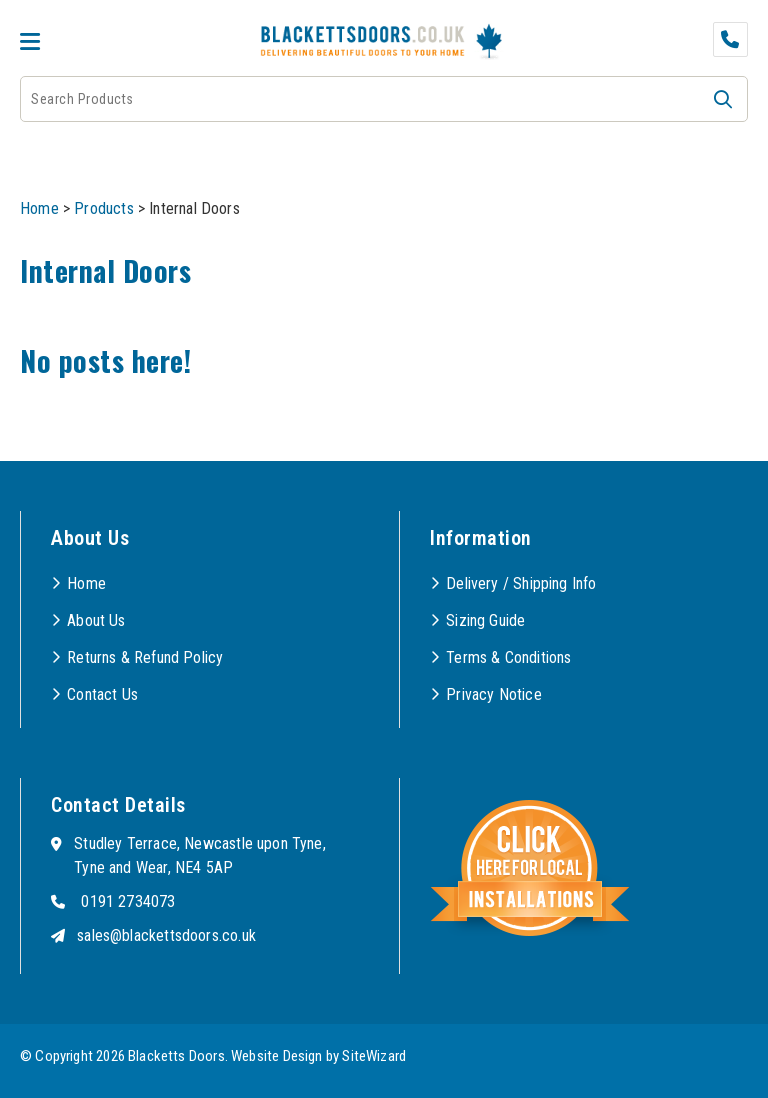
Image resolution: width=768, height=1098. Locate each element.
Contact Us (102, 694)
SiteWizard (374, 1056)
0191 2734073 (128, 901)
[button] (723, 99)
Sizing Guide (485, 620)
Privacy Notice (494, 694)
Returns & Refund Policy (145, 657)
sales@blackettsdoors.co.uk (166, 935)
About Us (96, 620)
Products (103, 208)
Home (39, 208)
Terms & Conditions (508, 657)
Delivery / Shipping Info (521, 583)
